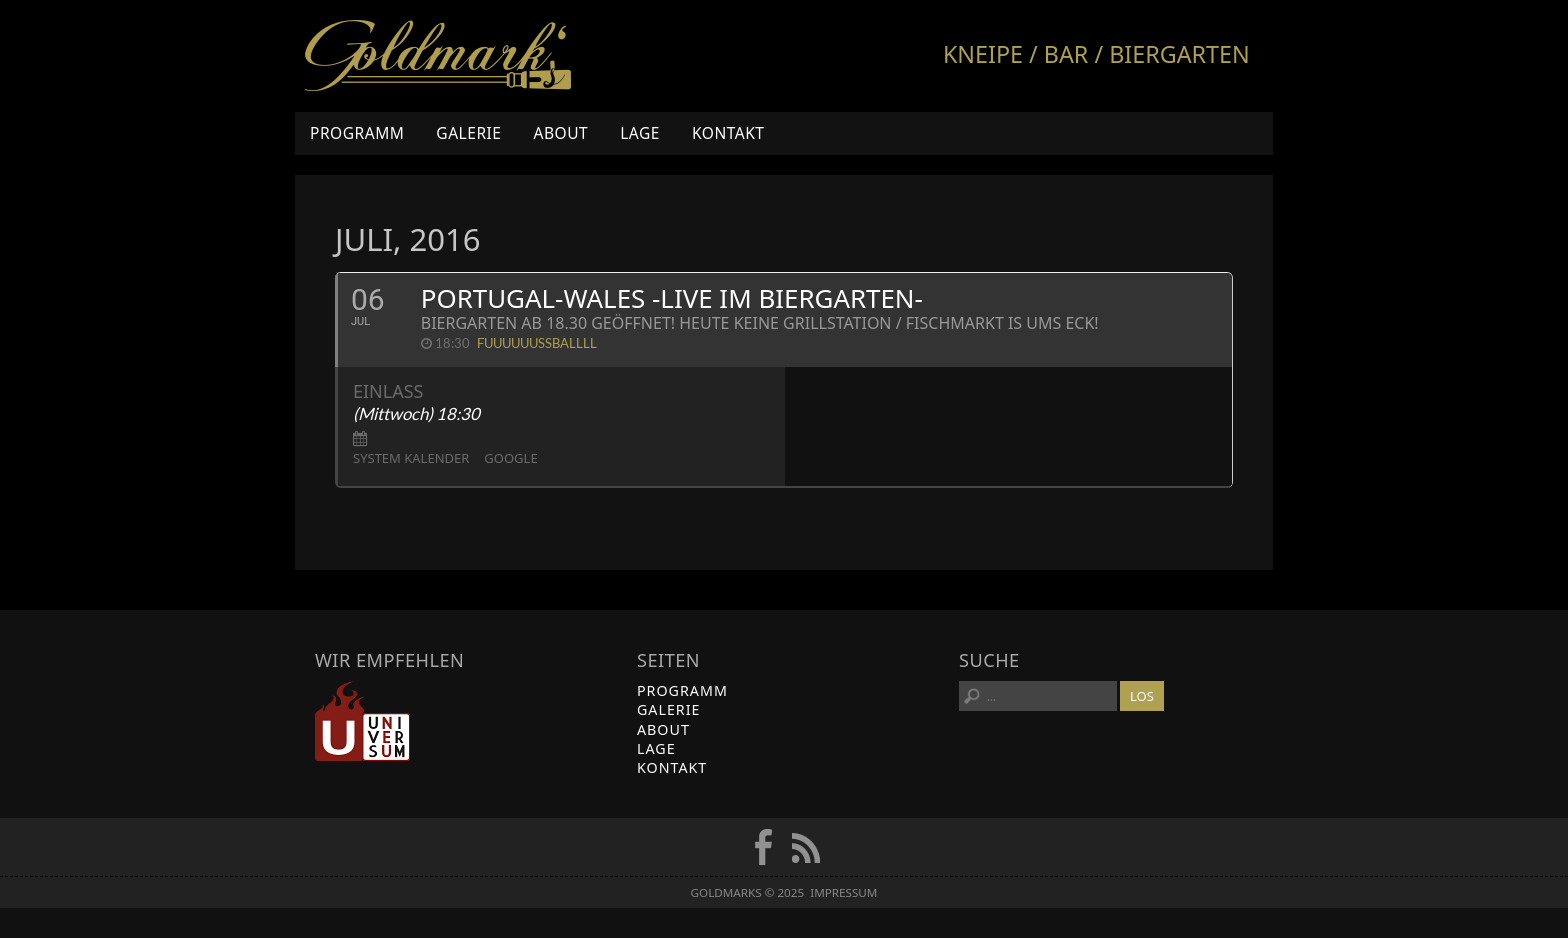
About (560, 133)
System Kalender (411, 458)
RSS (806, 847)
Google (510, 458)
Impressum (843, 892)
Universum (362, 721)
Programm (357, 133)
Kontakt (728, 133)
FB (763, 847)
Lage (640, 133)
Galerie (468, 133)
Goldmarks (438, 56)
